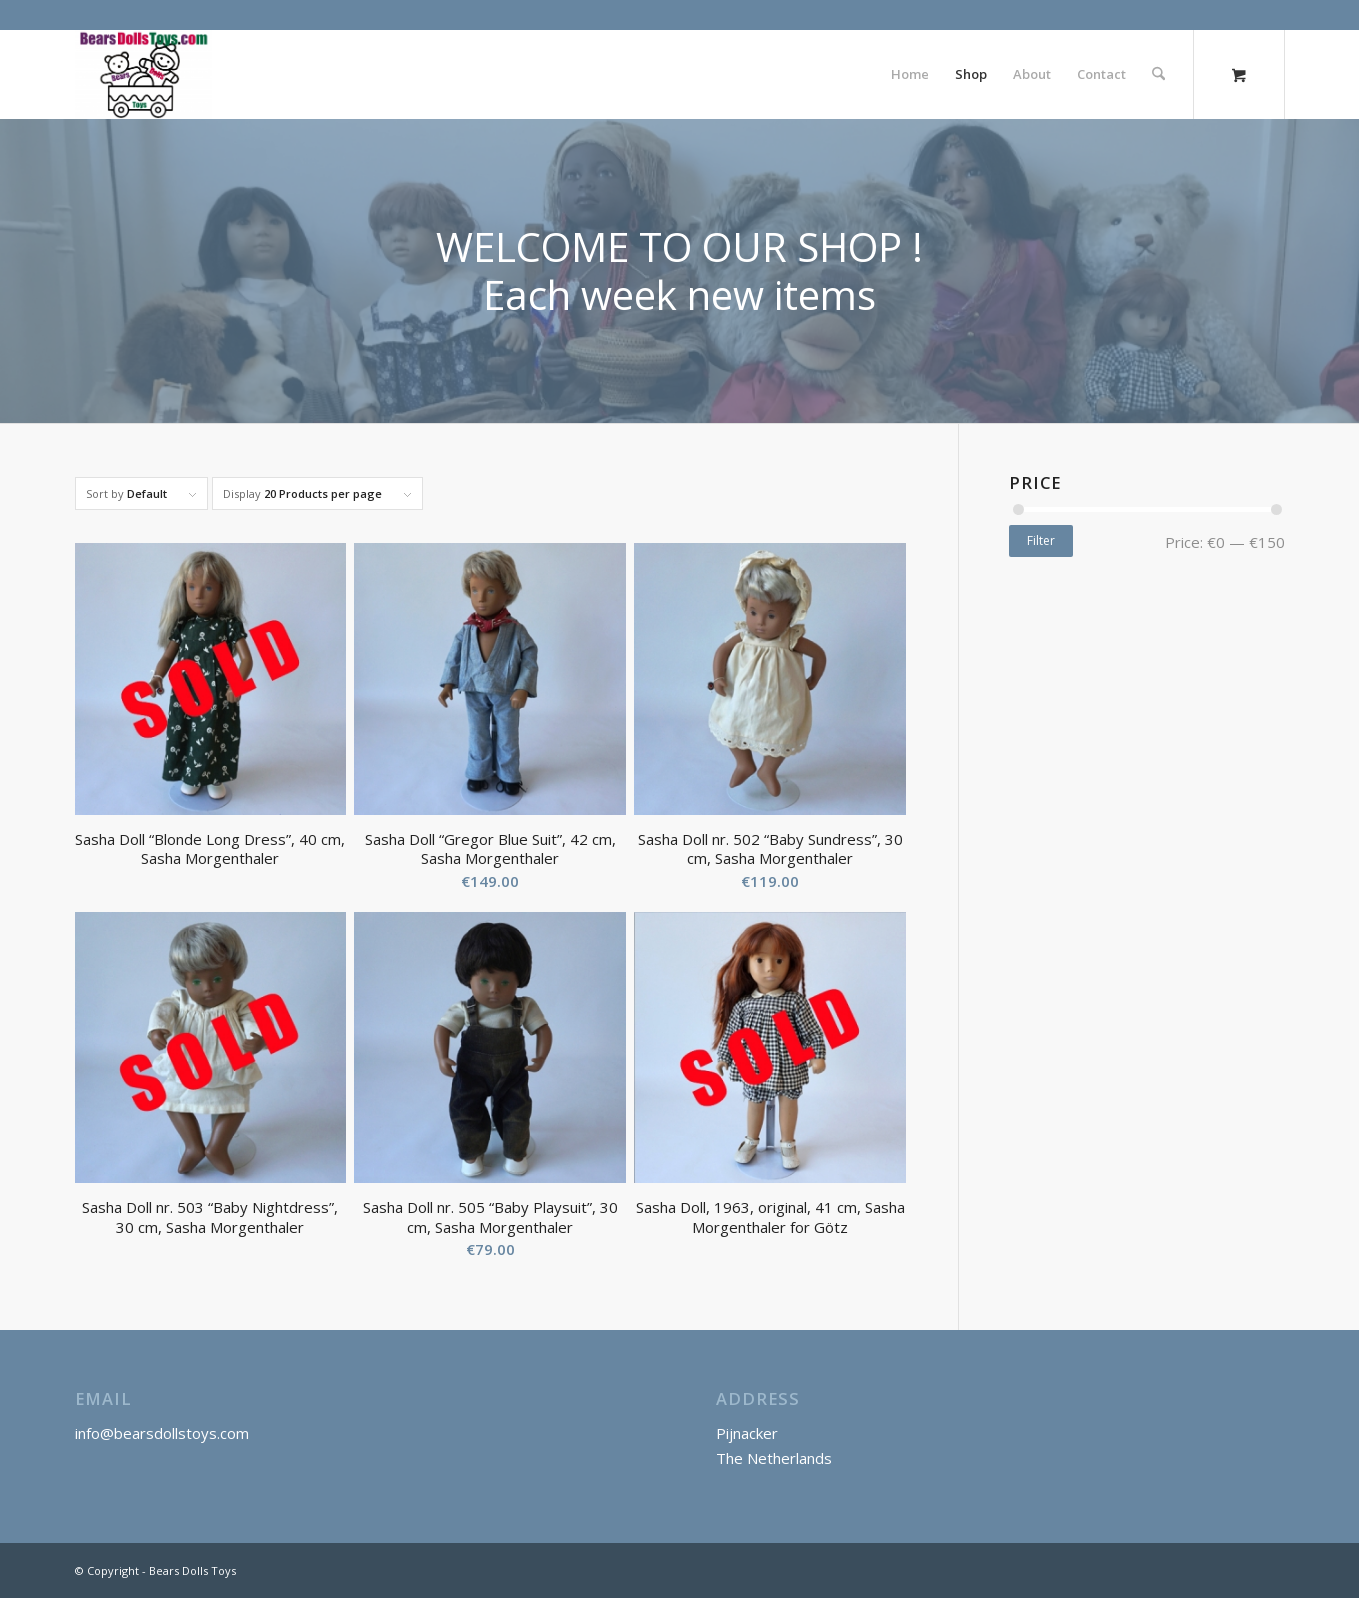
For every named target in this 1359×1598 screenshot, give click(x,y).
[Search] (1158, 74)
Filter (1041, 540)
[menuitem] (910, 74)
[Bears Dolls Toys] (143, 74)
